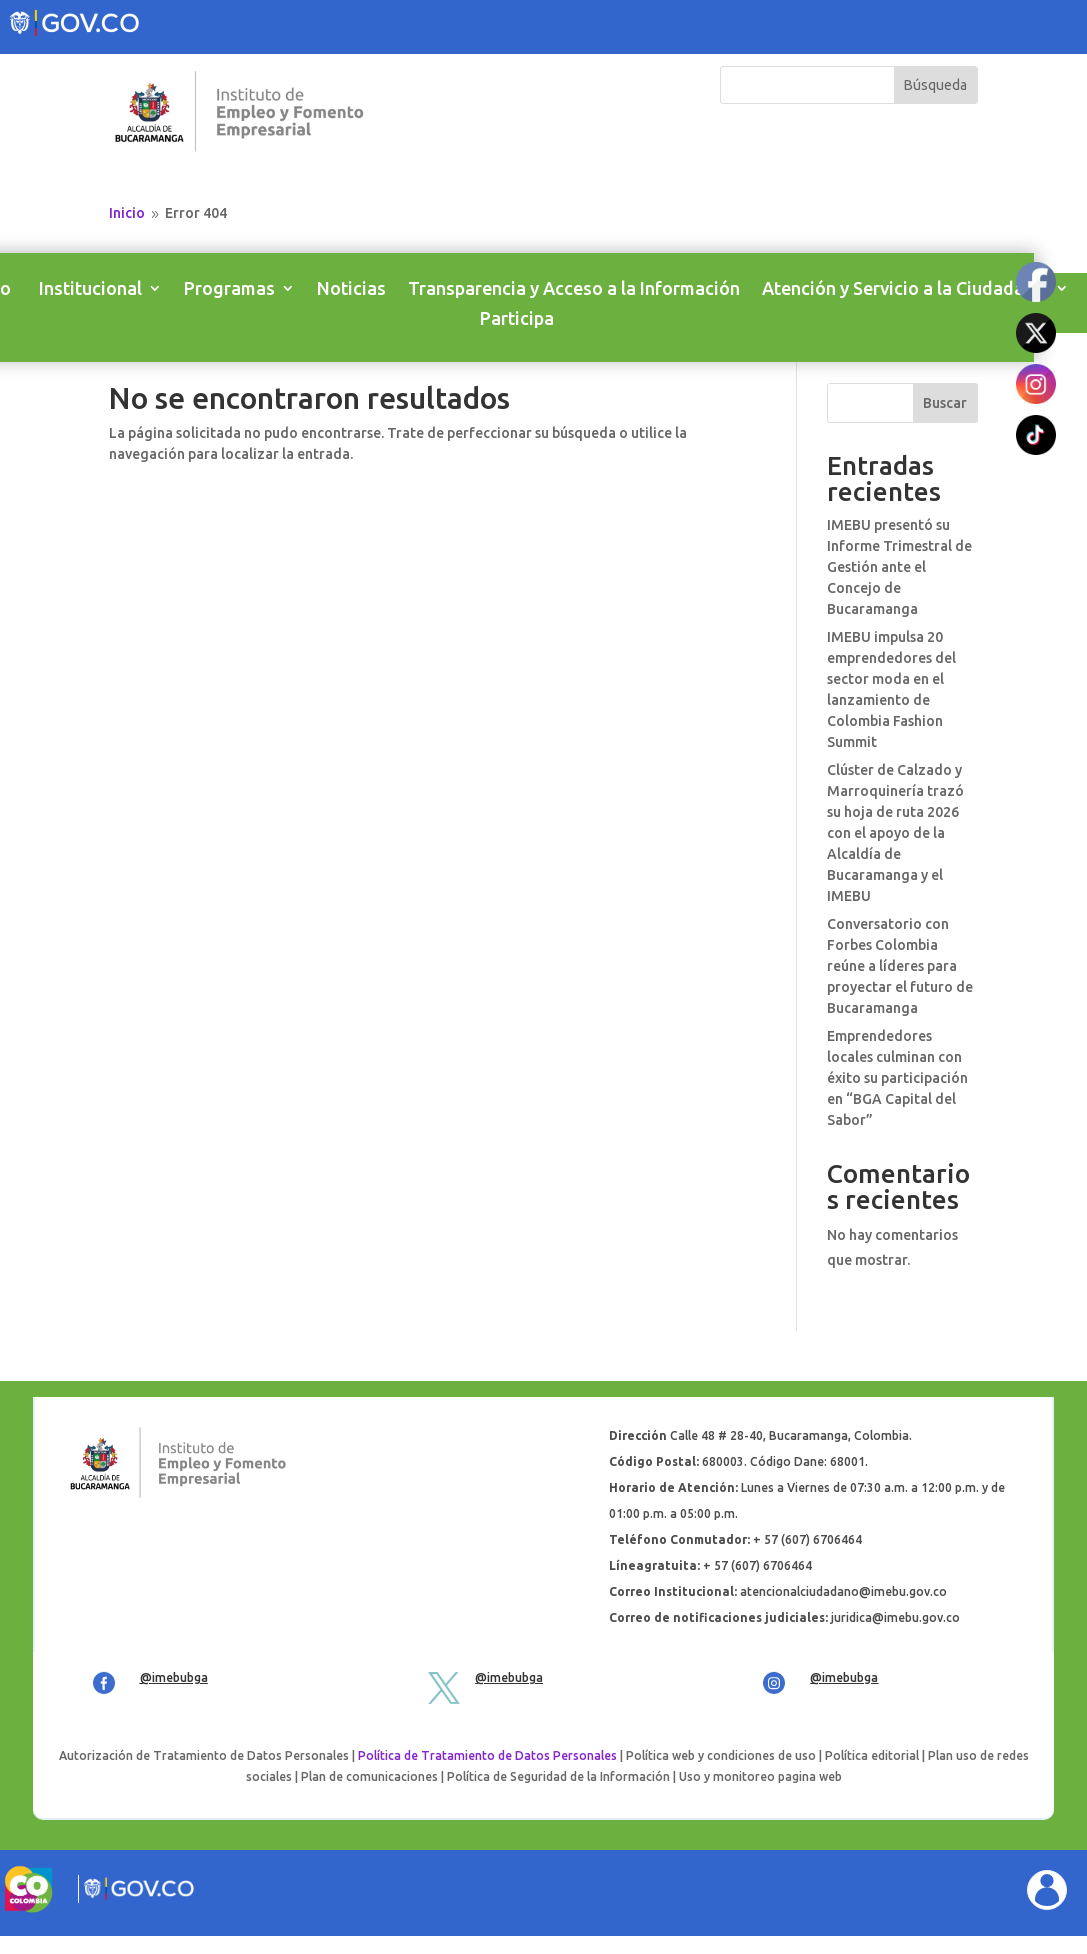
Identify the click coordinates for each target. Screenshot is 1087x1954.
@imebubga (174, 1677)
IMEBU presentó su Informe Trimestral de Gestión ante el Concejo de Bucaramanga (899, 567)
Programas (229, 289)
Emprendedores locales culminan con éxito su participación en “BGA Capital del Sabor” (897, 1078)
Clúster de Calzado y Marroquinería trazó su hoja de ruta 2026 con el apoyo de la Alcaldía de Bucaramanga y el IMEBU (895, 833)
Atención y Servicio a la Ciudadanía (905, 289)
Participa (517, 319)
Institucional (90, 289)
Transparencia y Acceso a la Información (574, 289)
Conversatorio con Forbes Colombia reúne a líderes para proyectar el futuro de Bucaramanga (900, 966)
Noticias (351, 289)
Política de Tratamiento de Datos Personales (487, 1755)
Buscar (945, 403)
